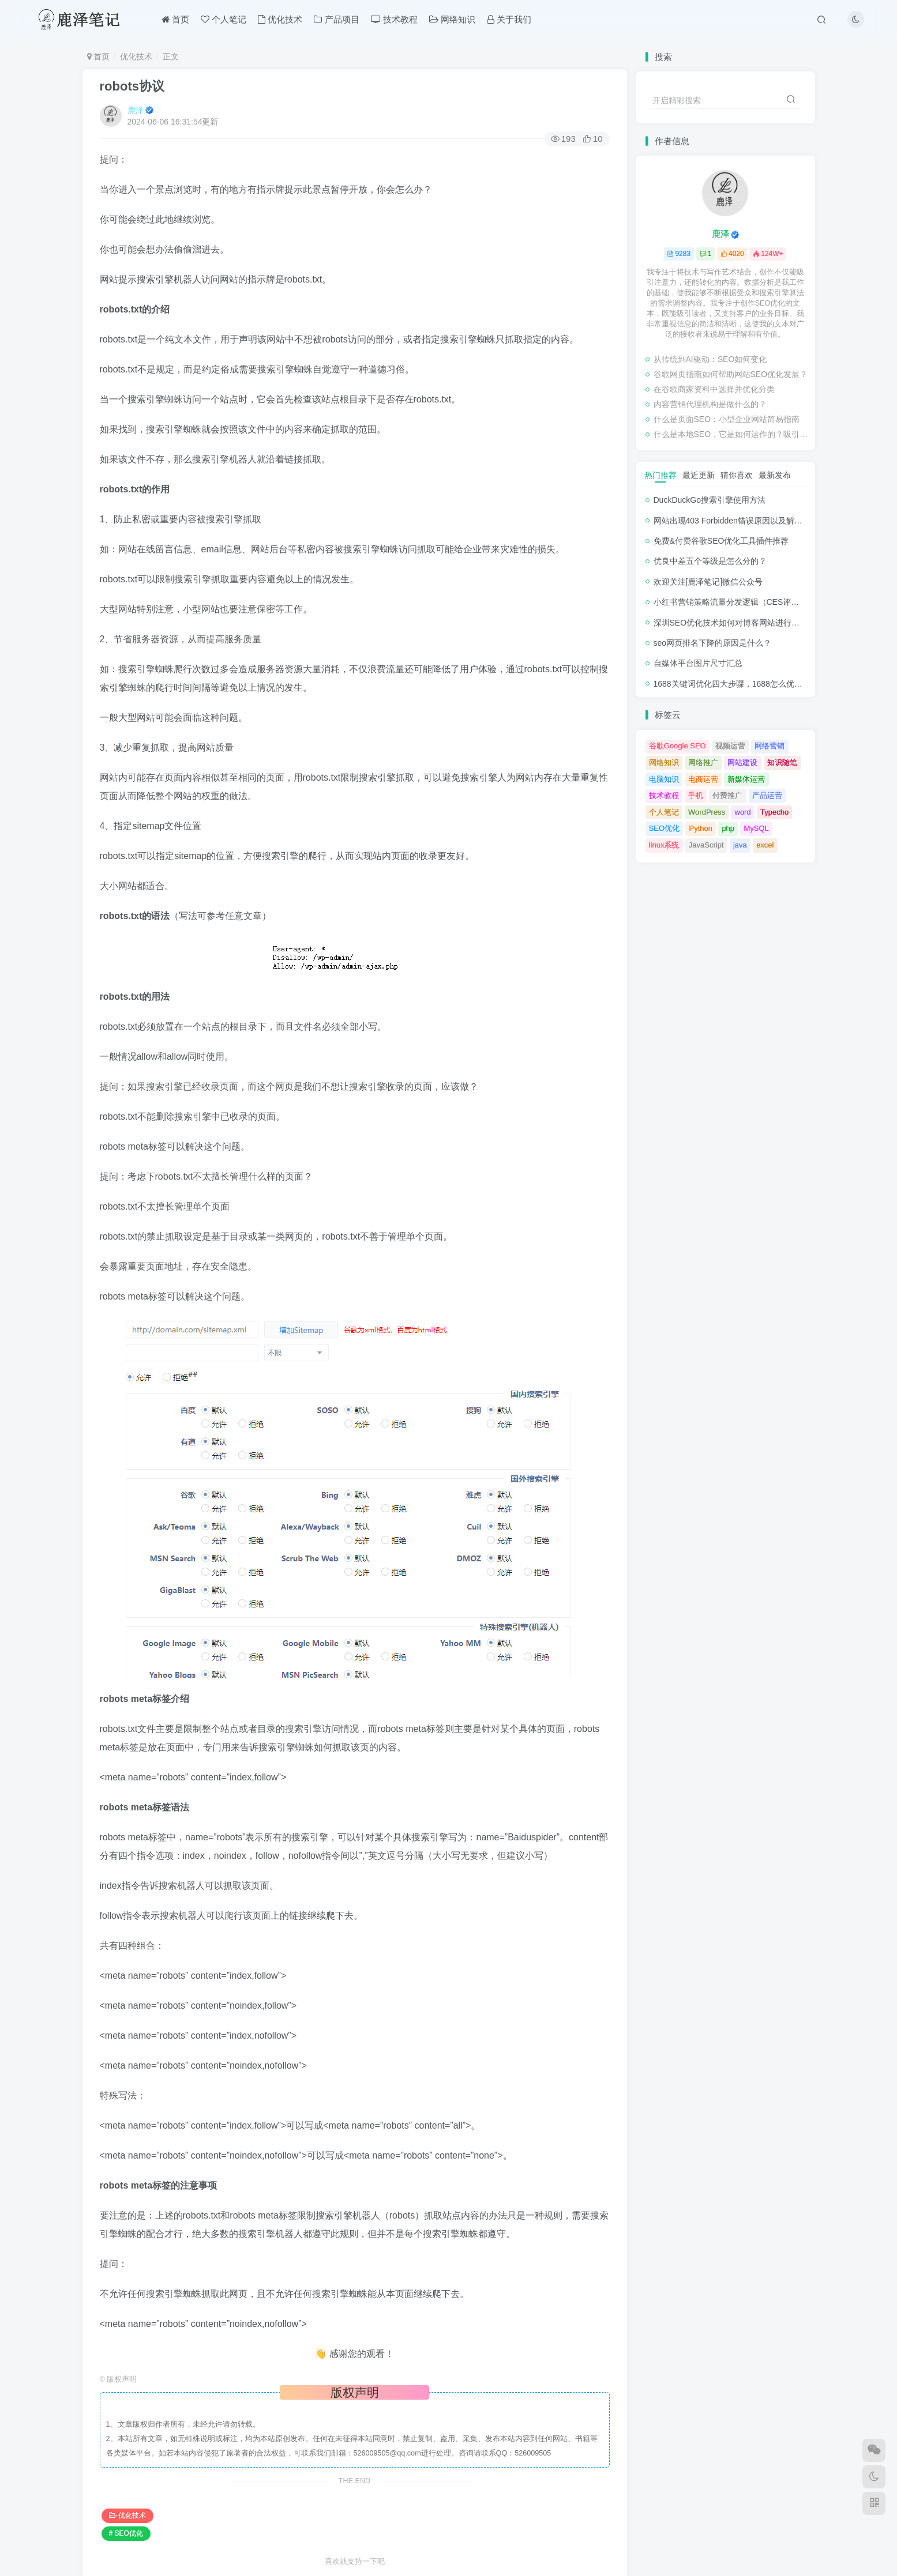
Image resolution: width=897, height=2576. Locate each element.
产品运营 (767, 795)
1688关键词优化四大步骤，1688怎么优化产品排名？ (748, 683)
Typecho (774, 812)
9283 (678, 254)
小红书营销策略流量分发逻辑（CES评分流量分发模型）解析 (763, 602)
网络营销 (770, 745)
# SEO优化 (126, 2533)
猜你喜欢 (736, 475)
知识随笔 (782, 762)
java (740, 845)
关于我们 (509, 19)
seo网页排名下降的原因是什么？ (713, 642)
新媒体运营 (746, 779)
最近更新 (698, 475)
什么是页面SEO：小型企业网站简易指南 (727, 419)
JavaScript (706, 845)
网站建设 (742, 762)
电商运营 (703, 779)
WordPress (706, 812)
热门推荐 (660, 475)
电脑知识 (664, 779)
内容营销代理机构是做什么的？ (710, 404)
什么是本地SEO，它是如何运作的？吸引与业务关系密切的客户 (731, 434)
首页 (175, 19)
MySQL (756, 828)
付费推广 (727, 795)
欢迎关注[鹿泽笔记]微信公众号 (708, 581)
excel (765, 845)
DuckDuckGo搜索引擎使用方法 (709, 499)
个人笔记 (223, 19)
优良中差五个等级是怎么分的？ (710, 561)
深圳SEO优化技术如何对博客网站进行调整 (731, 622)
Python (700, 828)
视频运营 (730, 745)
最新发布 (775, 475)
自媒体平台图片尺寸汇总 (698, 663)
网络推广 (703, 762)
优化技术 (280, 19)
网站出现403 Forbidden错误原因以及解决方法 (736, 520)
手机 (695, 795)
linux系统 (664, 845)
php (728, 828)
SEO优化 (664, 828)
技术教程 (394, 19)
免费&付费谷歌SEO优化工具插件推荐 (721, 540)
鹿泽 (135, 110)
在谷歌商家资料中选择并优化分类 (714, 389)
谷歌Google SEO (677, 745)
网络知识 (452, 19)
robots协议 (132, 86)
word (743, 812)
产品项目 (336, 19)
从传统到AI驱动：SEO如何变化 (710, 359)
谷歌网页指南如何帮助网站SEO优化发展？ (731, 374)
